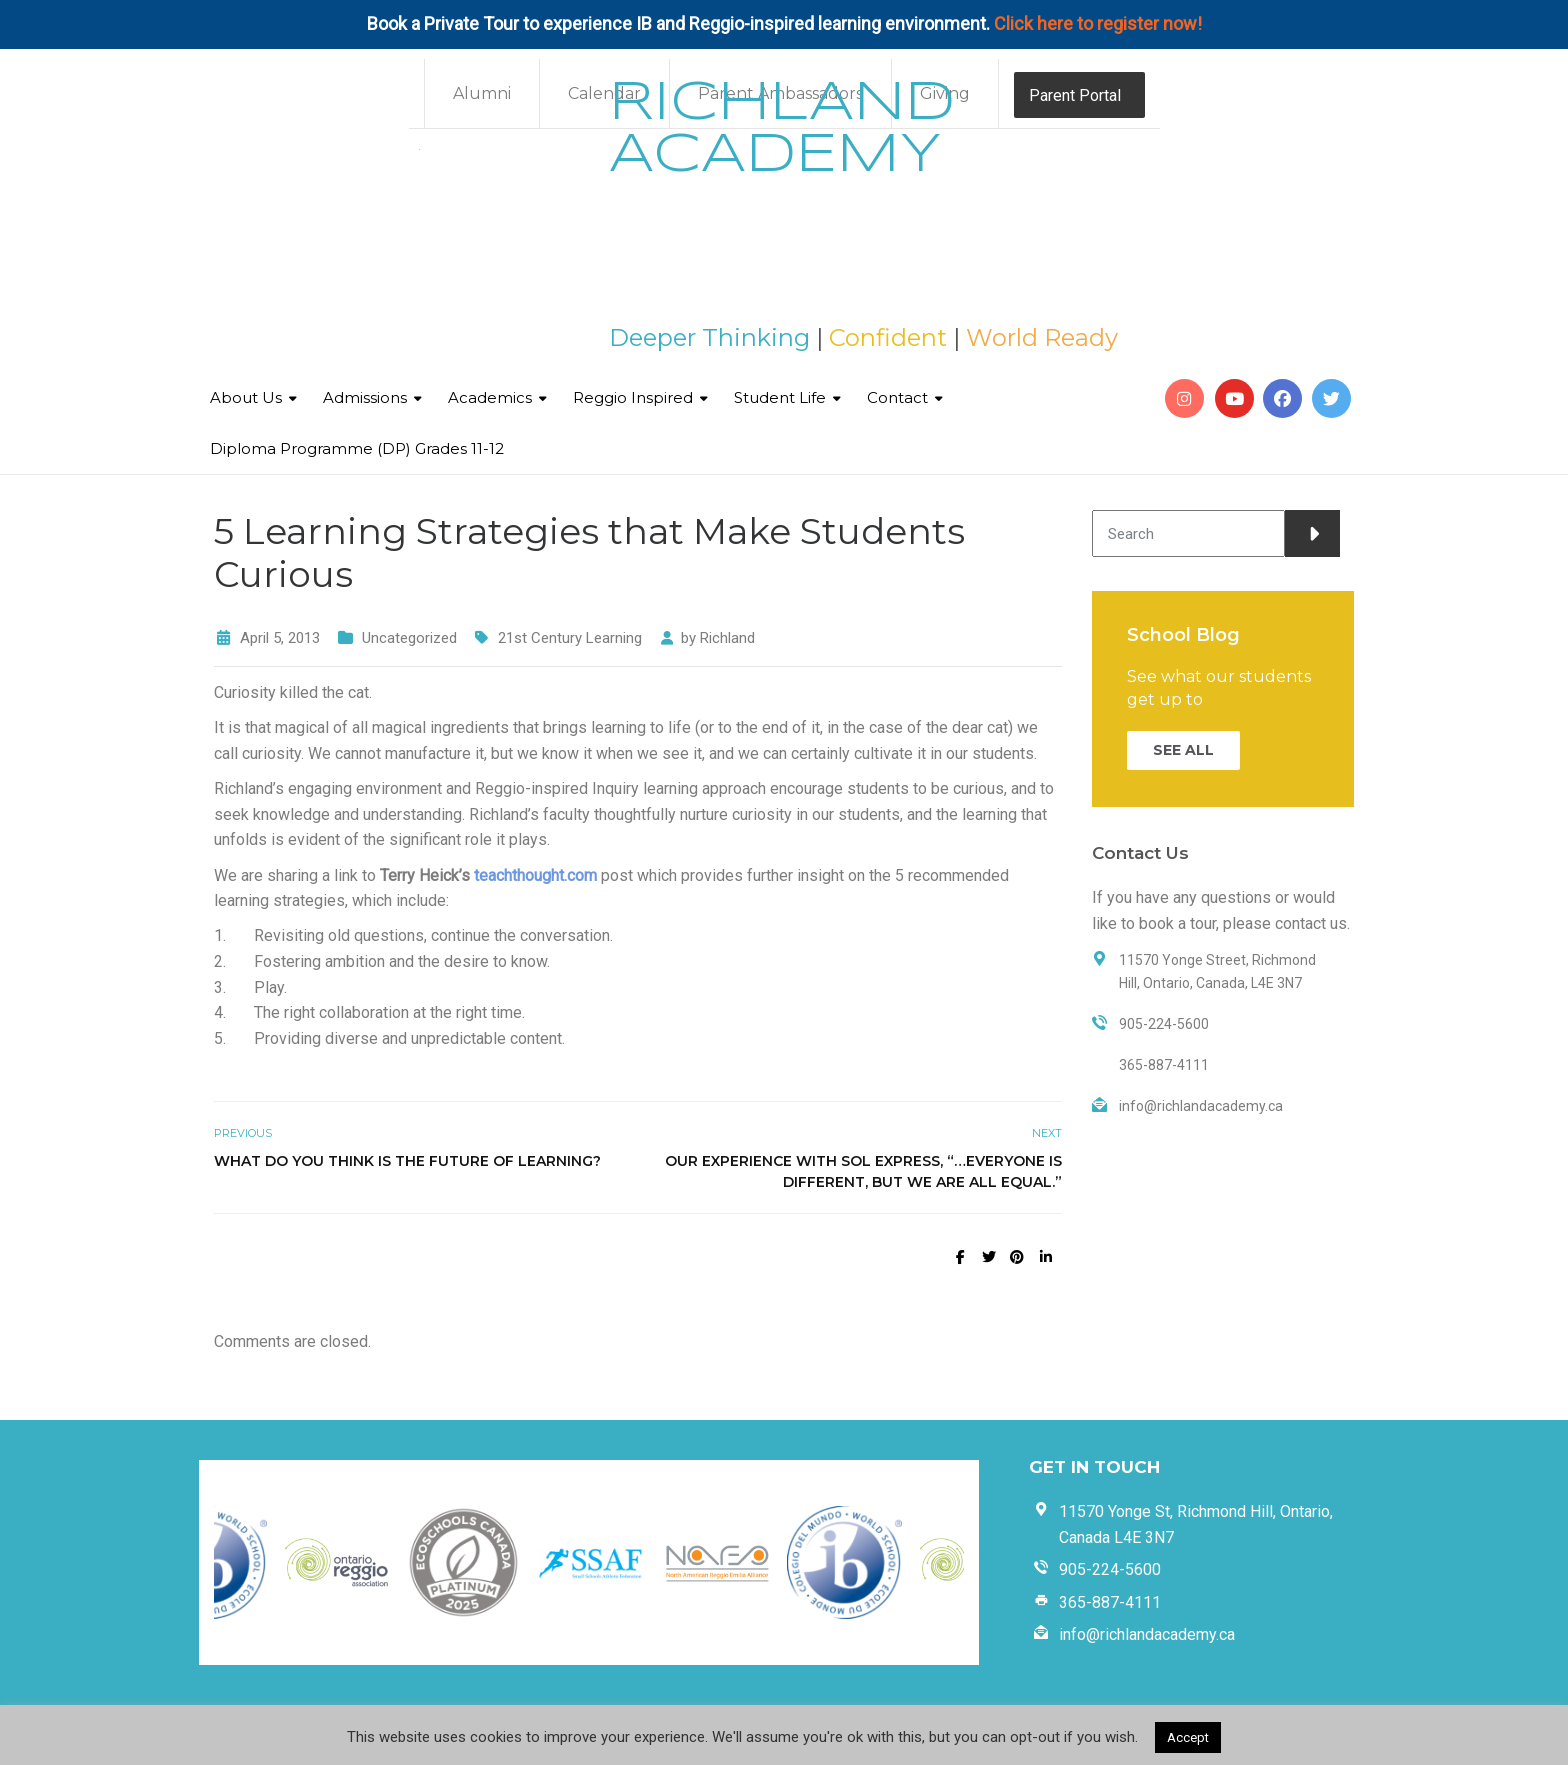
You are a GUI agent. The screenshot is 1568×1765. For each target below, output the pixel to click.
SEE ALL (1183, 750)
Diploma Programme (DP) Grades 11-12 (357, 448)
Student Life (780, 397)
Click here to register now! (1098, 23)
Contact (897, 397)
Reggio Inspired (633, 397)
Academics (490, 397)
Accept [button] (1188, 1737)
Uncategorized (409, 638)
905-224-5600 (1110, 1569)
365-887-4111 (1110, 1602)
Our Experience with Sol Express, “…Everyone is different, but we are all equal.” (863, 1171)
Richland (727, 638)
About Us (246, 397)
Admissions (365, 397)
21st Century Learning (570, 638)
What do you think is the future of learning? (407, 1161)
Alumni (482, 93)
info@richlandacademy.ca (1147, 1634)
